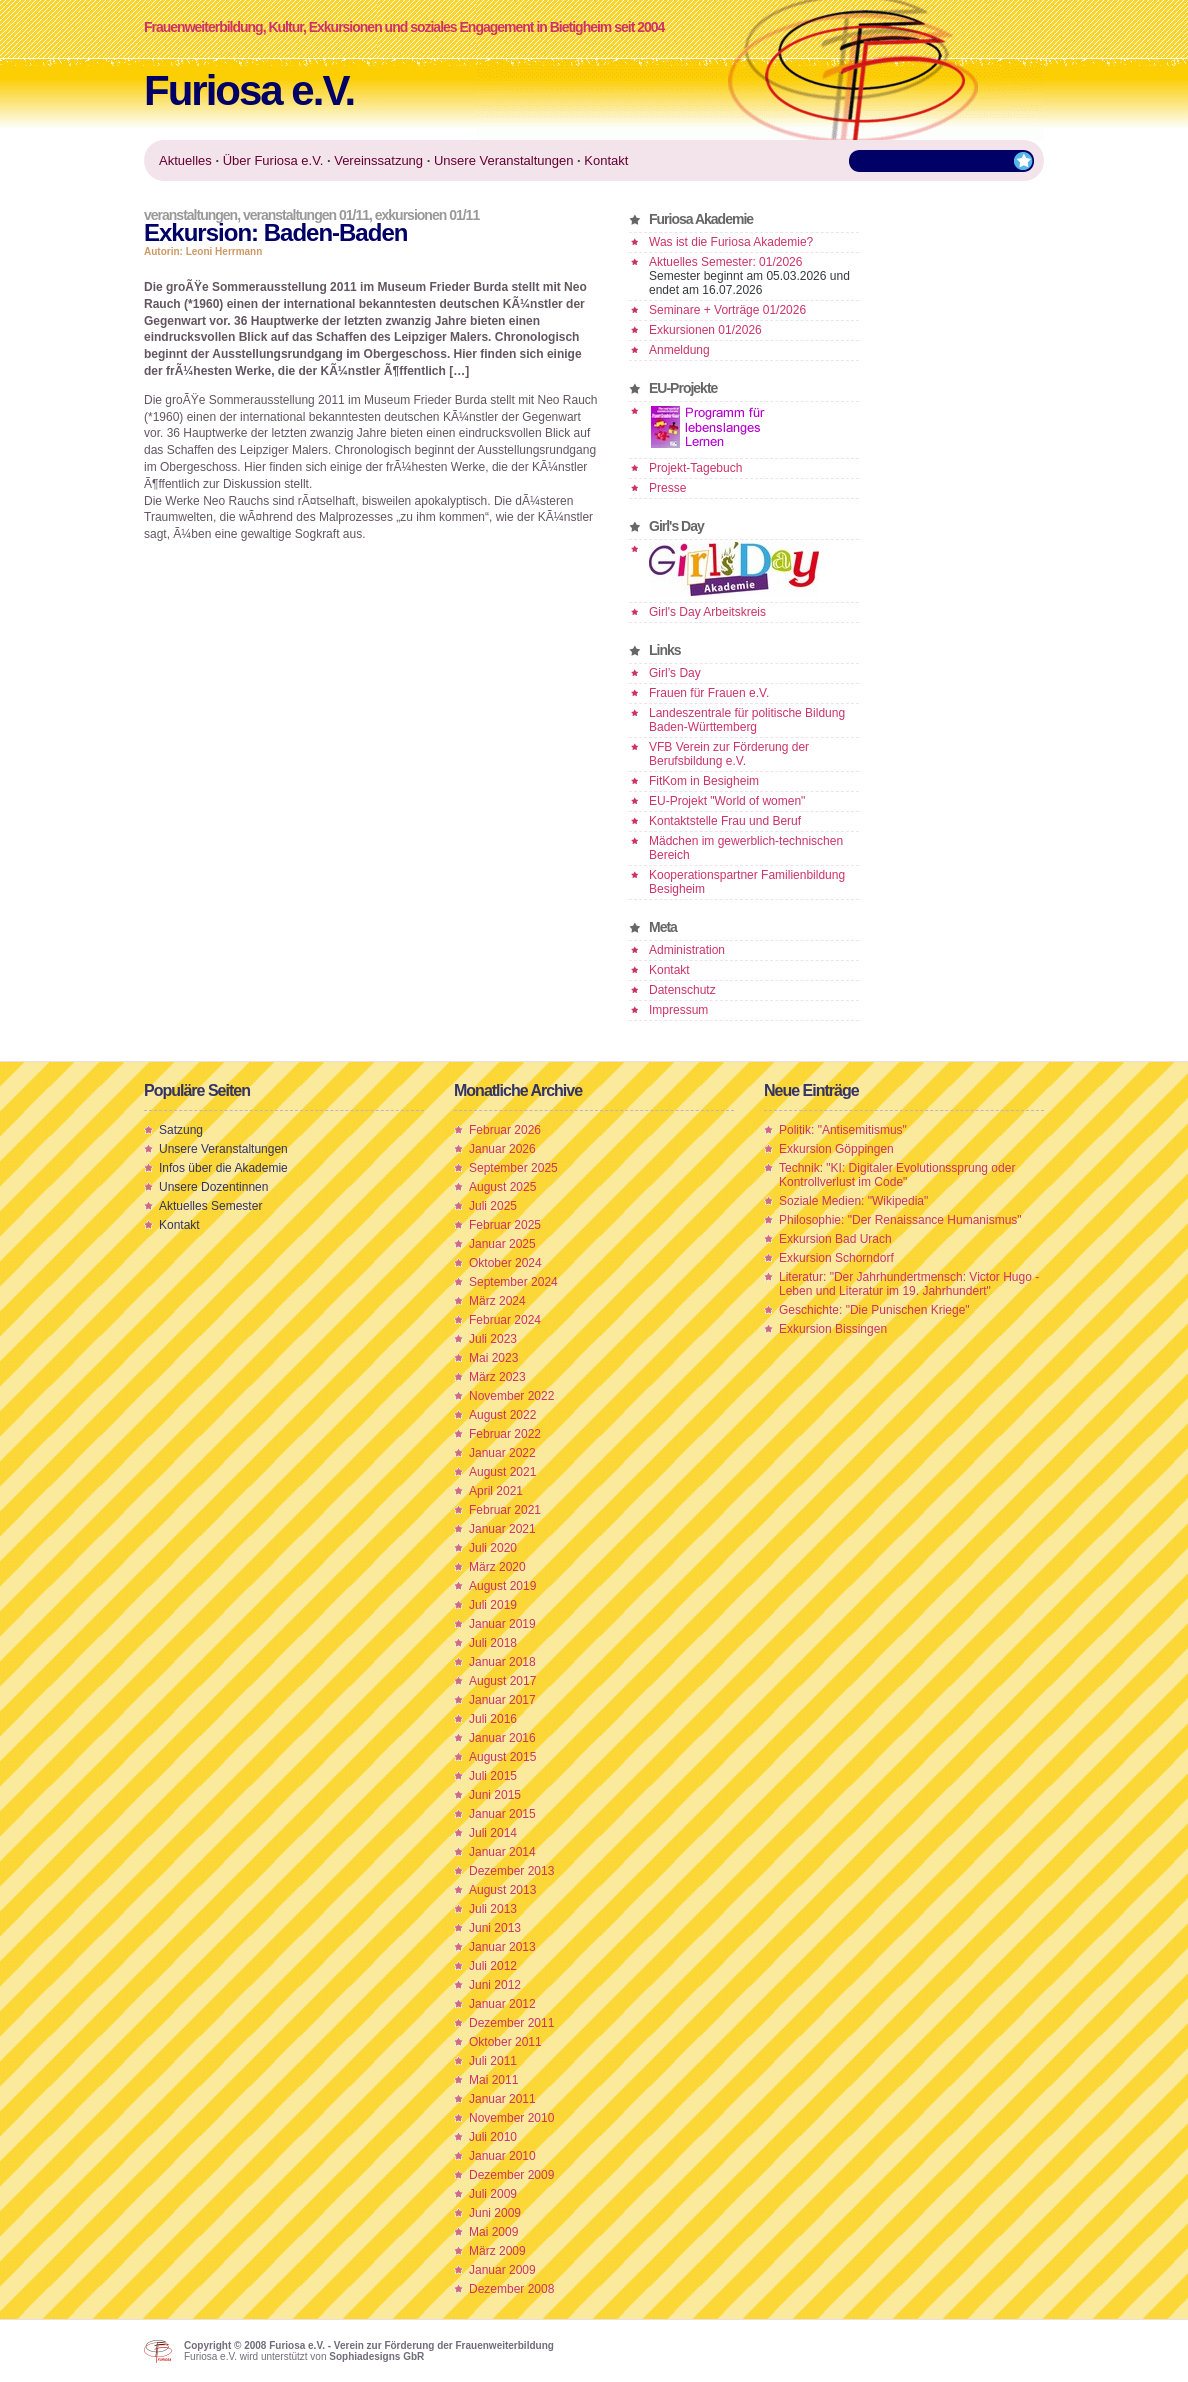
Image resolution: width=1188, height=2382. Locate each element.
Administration (687, 950)
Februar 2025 (505, 1225)
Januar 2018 (502, 1662)
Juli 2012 (493, 1966)
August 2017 (502, 1681)
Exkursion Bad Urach (835, 1239)
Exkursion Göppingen (836, 1149)
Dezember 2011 (511, 2023)
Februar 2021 (505, 1510)
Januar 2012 (502, 2004)
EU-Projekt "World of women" (727, 801)
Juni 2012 (495, 1985)
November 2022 (511, 1396)
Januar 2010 (502, 2156)
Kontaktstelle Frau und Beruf (725, 821)
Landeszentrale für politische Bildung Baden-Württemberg (747, 720)
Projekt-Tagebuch (695, 468)
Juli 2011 (493, 2061)
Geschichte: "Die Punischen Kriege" (874, 1310)
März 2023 (497, 1377)
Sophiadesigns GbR (376, 2356)
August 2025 (502, 1187)
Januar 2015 (502, 1814)
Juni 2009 (495, 2213)
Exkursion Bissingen (833, 1329)
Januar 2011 (502, 2099)
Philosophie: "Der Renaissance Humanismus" (900, 1220)
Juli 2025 (493, 1206)
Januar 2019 (502, 1624)
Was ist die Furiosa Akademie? (731, 242)
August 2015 (502, 1757)
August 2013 (502, 1890)
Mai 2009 (493, 2232)
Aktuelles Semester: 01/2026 (725, 262)
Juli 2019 (493, 1605)
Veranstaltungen (190, 215)
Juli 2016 (493, 1719)
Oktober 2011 (505, 2042)
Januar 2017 (502, 1700)
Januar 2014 (502, 1852)
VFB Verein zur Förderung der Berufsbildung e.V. (729, 754)
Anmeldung (679, 350)
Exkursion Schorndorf (836, 1258)
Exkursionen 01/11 (427, 215)
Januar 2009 (502, 2270)
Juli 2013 (493, 1909)
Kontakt (669, 970)
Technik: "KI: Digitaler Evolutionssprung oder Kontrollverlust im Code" (897, 1175)
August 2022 (502, 1415)
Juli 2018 (493, 1643)
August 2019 (502, 1586)
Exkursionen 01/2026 (705, 330)
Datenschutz (682, 990)
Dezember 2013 (511, 1871)
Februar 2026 (505, 1130)
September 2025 (513, 1168)
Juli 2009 (493, 2194)
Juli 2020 (493, 1548)
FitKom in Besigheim (704, 781)
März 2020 (497, 1567)
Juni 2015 (495, 1795)
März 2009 (497, 2251)
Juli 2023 (493, 1339)
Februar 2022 (505, 1434)
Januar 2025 (502, 1244)
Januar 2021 (502, 1529)
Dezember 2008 (511, 2289)
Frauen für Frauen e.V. (709, 693)
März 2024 (497, 1301)
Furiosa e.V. (249, 90)
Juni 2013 (495, 1928)
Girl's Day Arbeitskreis (707, 612)
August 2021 (502, 1472)
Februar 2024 (505, 1320)
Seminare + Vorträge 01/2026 (727, 310)
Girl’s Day (675, 673)
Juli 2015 (493, 1776)
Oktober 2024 (505, 1263)
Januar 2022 (502, 1453)
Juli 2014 (493, 1833)
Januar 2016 (502, 1738)
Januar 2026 (502, 1149)
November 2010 (511, 2118)
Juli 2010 (493, 2137)
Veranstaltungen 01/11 (306, 215)
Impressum (678, 1010)
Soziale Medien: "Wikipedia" (853, 1201)
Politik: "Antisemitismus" (843, 1130)
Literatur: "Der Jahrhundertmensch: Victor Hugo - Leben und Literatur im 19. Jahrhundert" (909, 1284)
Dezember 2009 (511, 2175)
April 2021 (496, 1491)
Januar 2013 (502, 1947)
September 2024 (513, 1282)
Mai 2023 (493, 1358)
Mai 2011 (493, 2080)
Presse (667, 488)
